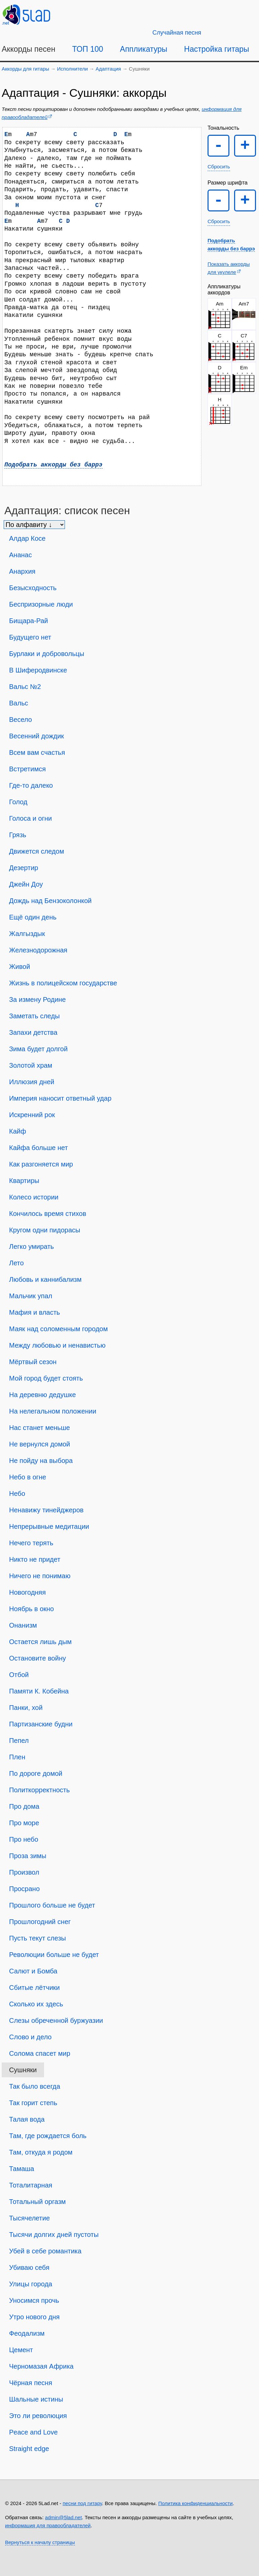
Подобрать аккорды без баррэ (53, 465)
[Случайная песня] (176, 33)
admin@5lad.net (63, 2517)
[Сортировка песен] (34, 524)
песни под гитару (82, 2503)
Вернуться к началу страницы (40, 2542)
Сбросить (219, 166)
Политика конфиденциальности (195, 2503)
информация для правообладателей (48, 2525)
